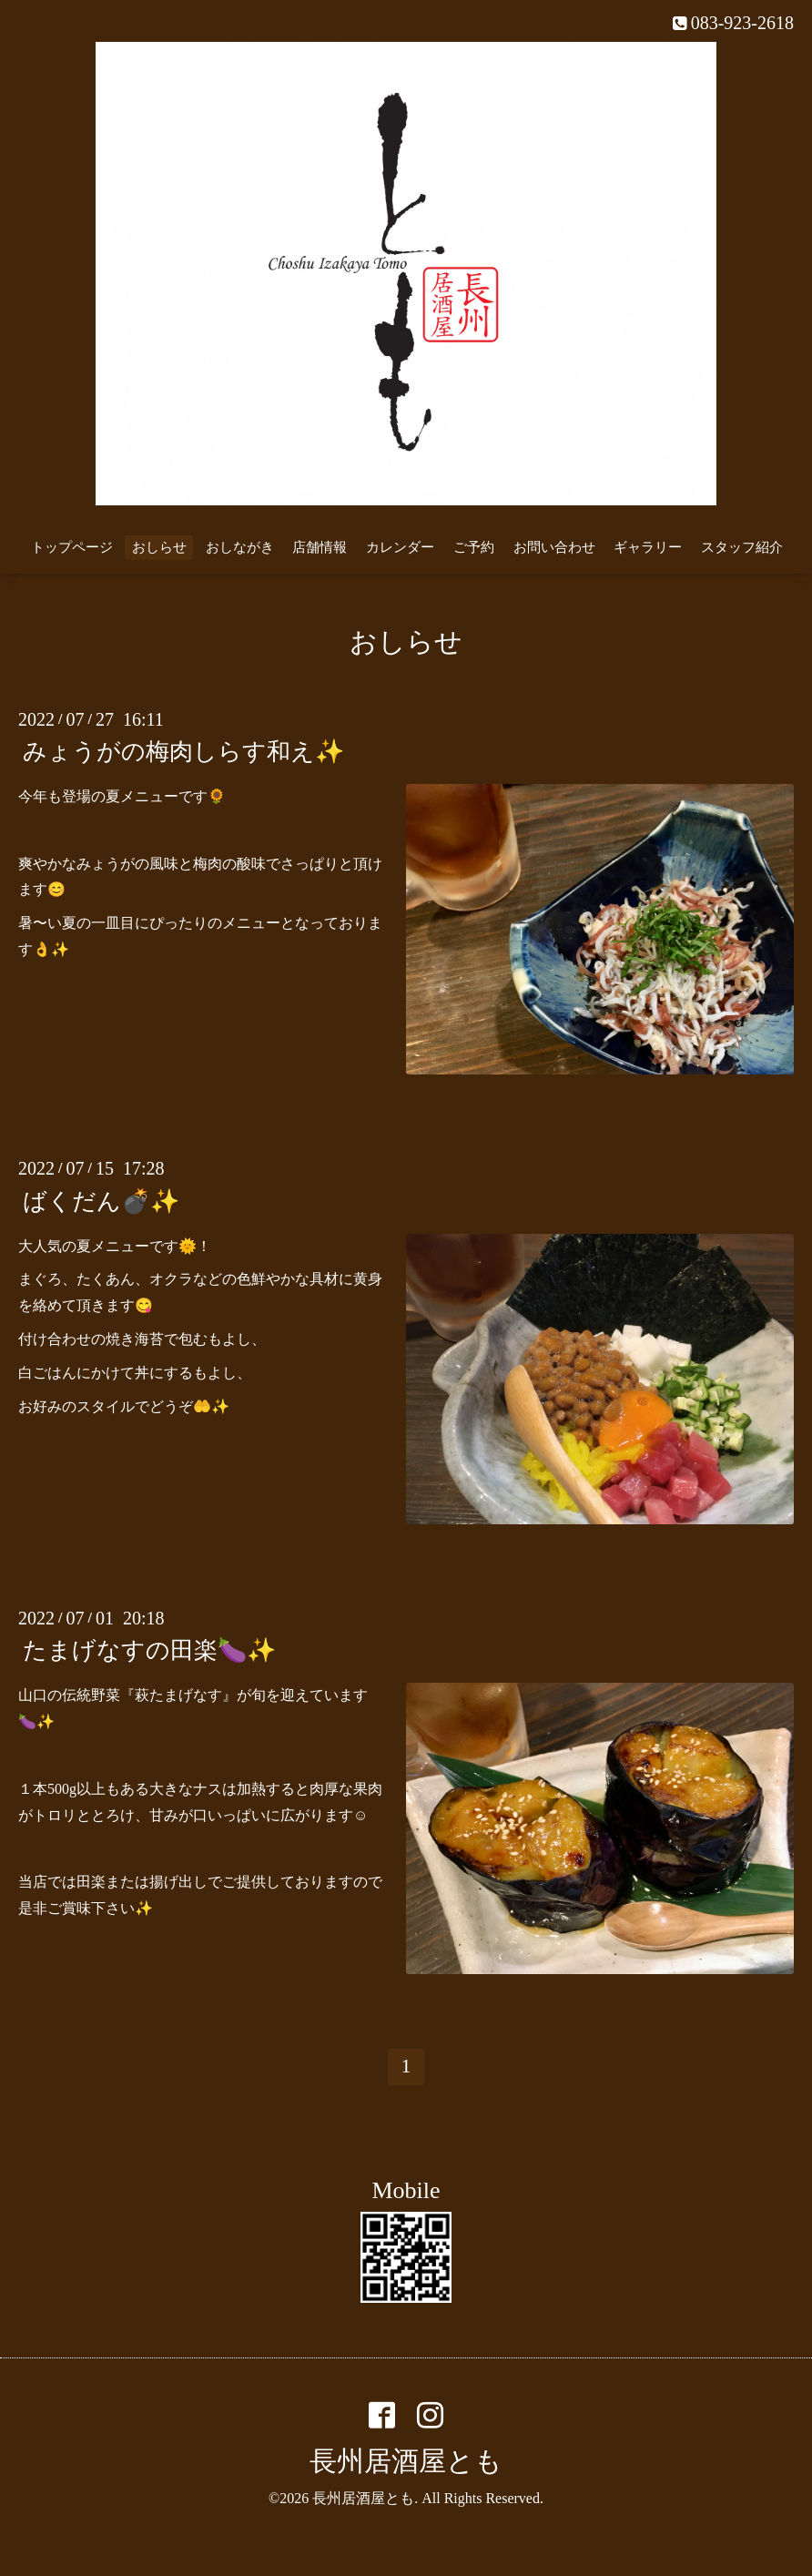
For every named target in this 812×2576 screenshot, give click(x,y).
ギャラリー (648, 547)
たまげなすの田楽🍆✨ (149, 1650)
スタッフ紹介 (742, 547)
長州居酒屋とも (406, 2461)
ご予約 (473, 547)
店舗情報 (319, 547)
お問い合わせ (554, 547)
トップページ (72, 547)
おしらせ (159, 547)
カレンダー (400, 547)
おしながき (240, 547)
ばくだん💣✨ (101, 1200)
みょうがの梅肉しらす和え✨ (183, 751)
